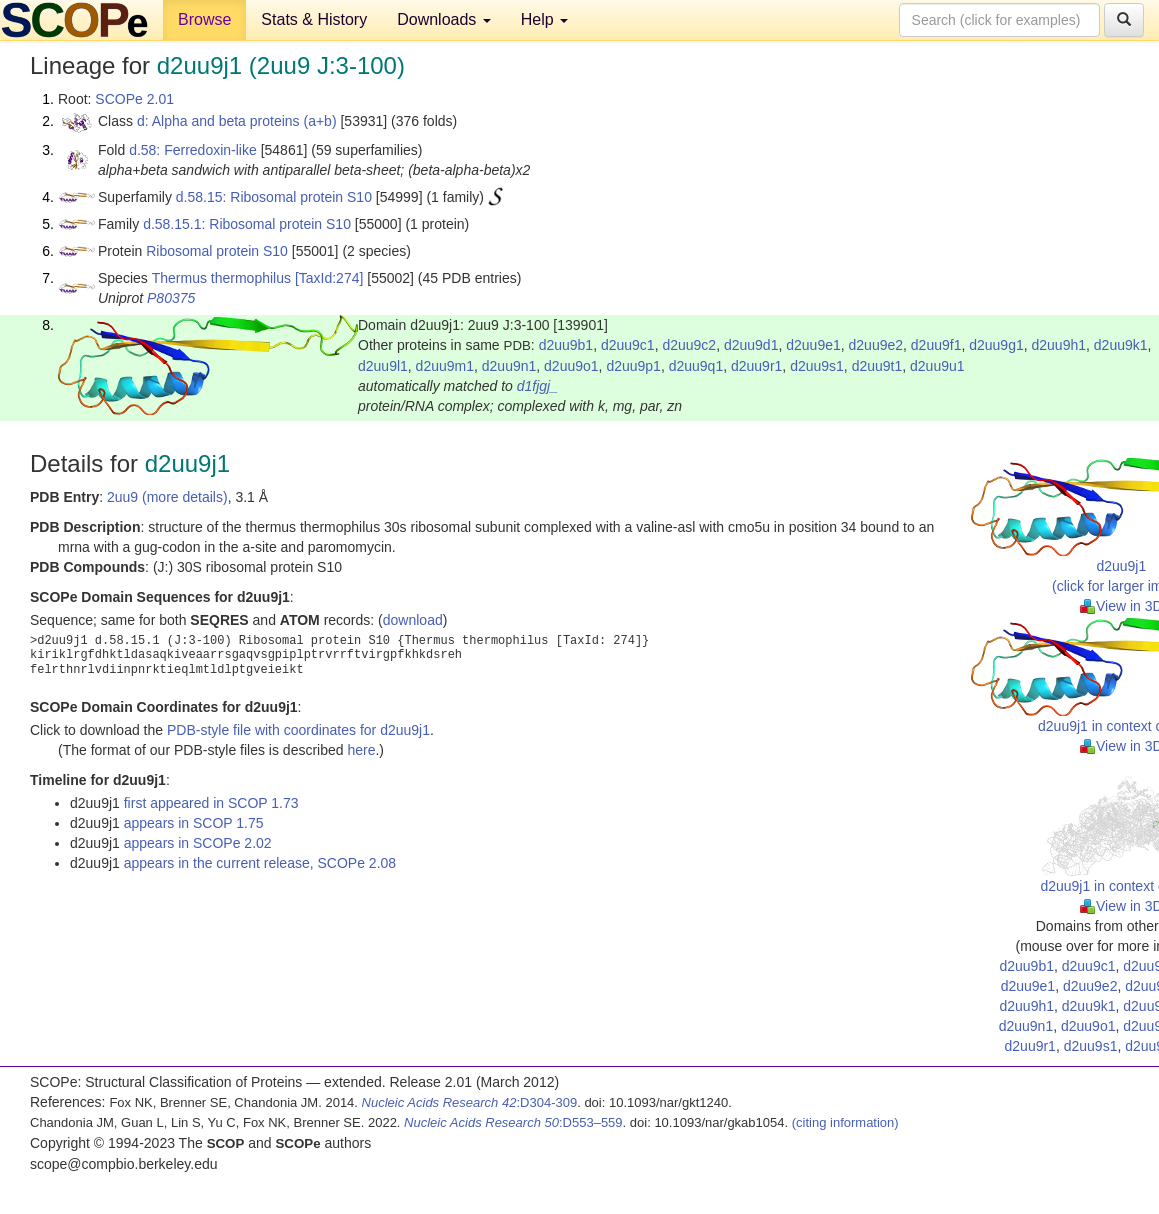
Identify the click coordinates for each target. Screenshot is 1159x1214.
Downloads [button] (444, 19)
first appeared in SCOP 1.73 (211, 803)
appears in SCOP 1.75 (194, 823)
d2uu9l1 (383, 366)
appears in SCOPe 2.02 (198, 843)
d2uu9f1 (936, 345)
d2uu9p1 (633, 366)
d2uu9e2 (876, 345)
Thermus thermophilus (221, 278)
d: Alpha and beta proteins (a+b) (237, 121)
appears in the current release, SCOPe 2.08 (260, 863)
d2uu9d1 (751, 345)
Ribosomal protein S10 (217, 251)
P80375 (171, 298)
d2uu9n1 (509, 366)
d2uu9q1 (696, 366)
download (413, 620)
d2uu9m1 (445, 366)
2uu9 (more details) (167, 497)
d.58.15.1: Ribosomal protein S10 (247, 224)
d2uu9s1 (817, 366)
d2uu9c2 (689, 345)
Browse (204, 19)
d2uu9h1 (1059, 345)
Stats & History (314, 19)
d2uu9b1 (566, 345)
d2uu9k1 (1121, 345)
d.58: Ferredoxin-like (193, 150)
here (361, 750)
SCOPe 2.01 (134, 99)
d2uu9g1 (996, 345)
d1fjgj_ (537, 386)
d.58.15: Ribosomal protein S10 (274, 197)
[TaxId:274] (329, 278)
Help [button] (544, 19)
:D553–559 (513, 1122)
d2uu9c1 (628, 345)
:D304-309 (470, 1102)
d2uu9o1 (571, 366)
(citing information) (845, 1122)
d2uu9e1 (813, 345)
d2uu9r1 (756, 366)
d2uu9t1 (877, 366)
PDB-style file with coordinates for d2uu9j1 (298, 730)
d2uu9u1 (937, 366)
